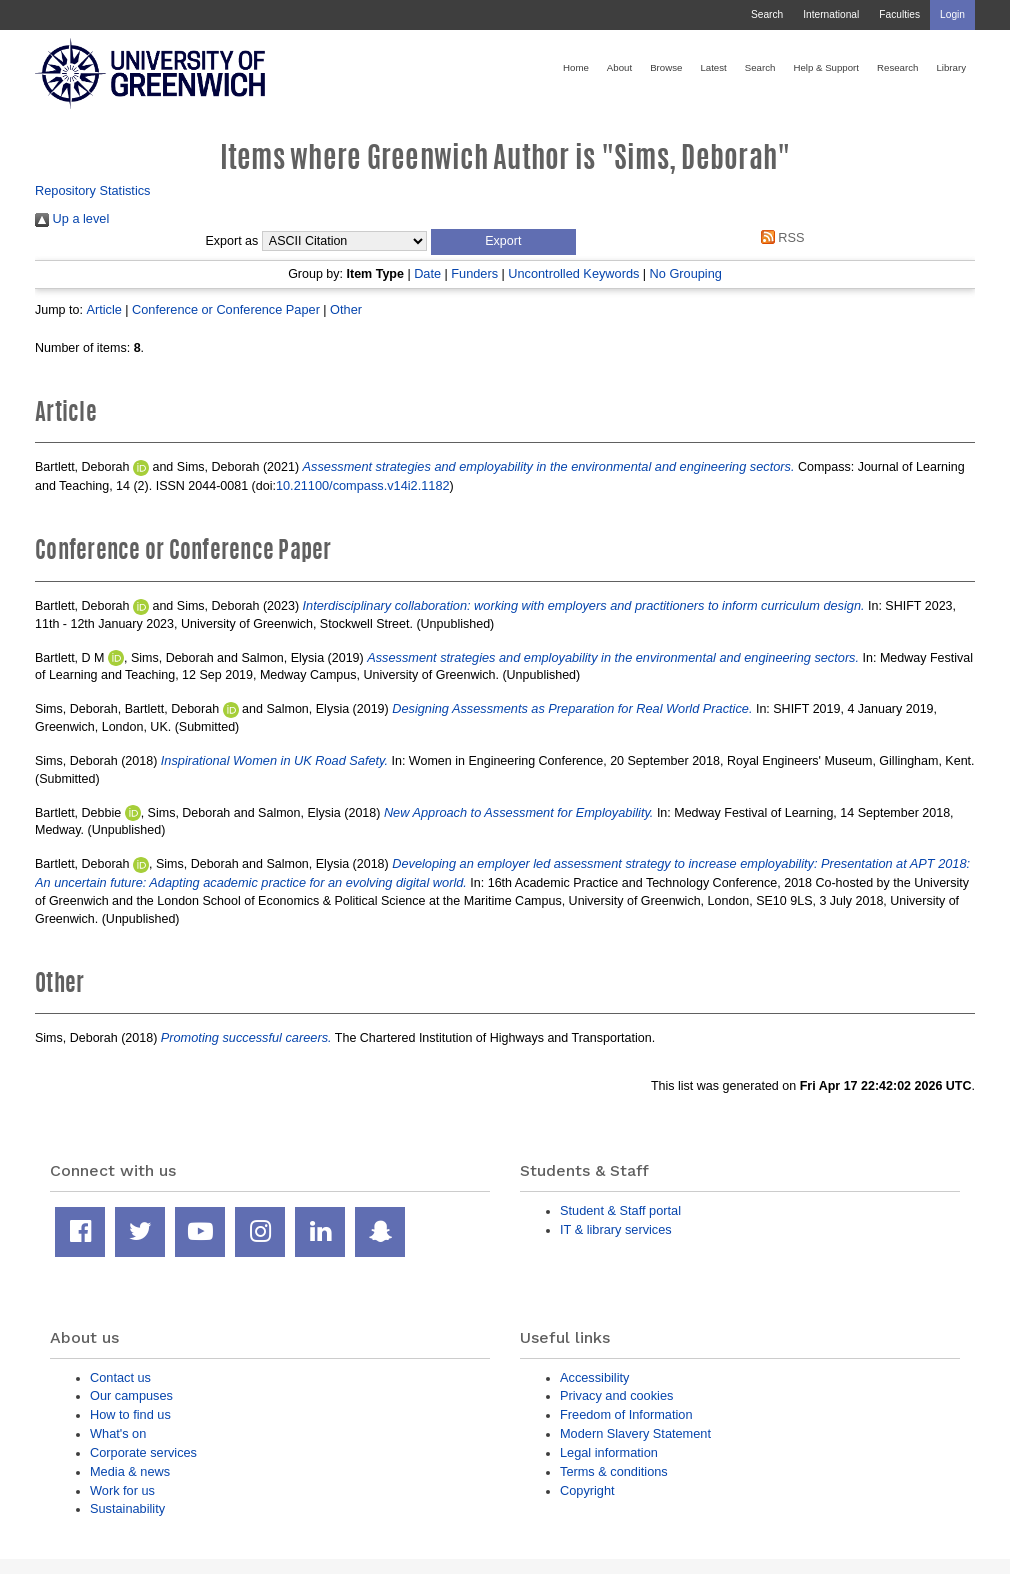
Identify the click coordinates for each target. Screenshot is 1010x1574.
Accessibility (594, 1377)
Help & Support (826, 67)
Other (346, 309)
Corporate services (143, 1452)
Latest (713, 67)
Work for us (122, 1490)
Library (951, 67)
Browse (666, 67)
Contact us (120, 1377)
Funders (474, 273)
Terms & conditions (614, 1471)
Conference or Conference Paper (226, 309)
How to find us (130, 1414)
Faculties (899, 14)
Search (767, 14)
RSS (779, 237)
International (831, 14)
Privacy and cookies (616, 1395)
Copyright (587, 1490)
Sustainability (127, 1508)
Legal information (609, 1452)
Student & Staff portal (620, 1210)
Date (427, 273)
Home (576, 67)
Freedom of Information (626, 1414)
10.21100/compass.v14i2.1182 (363, 485)
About (619, 67)
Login (952, 14)
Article (103, 309)
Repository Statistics (93, 190)
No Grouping (686, 273)
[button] (503, 242)
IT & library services (616, 1229)
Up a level (72, 218)
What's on (118, 1433)
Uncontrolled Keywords (573, 273)
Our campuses (131, 1395)
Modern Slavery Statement (635, 1433)
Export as (232, 241)
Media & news (130, 1471)
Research (897, 67)
